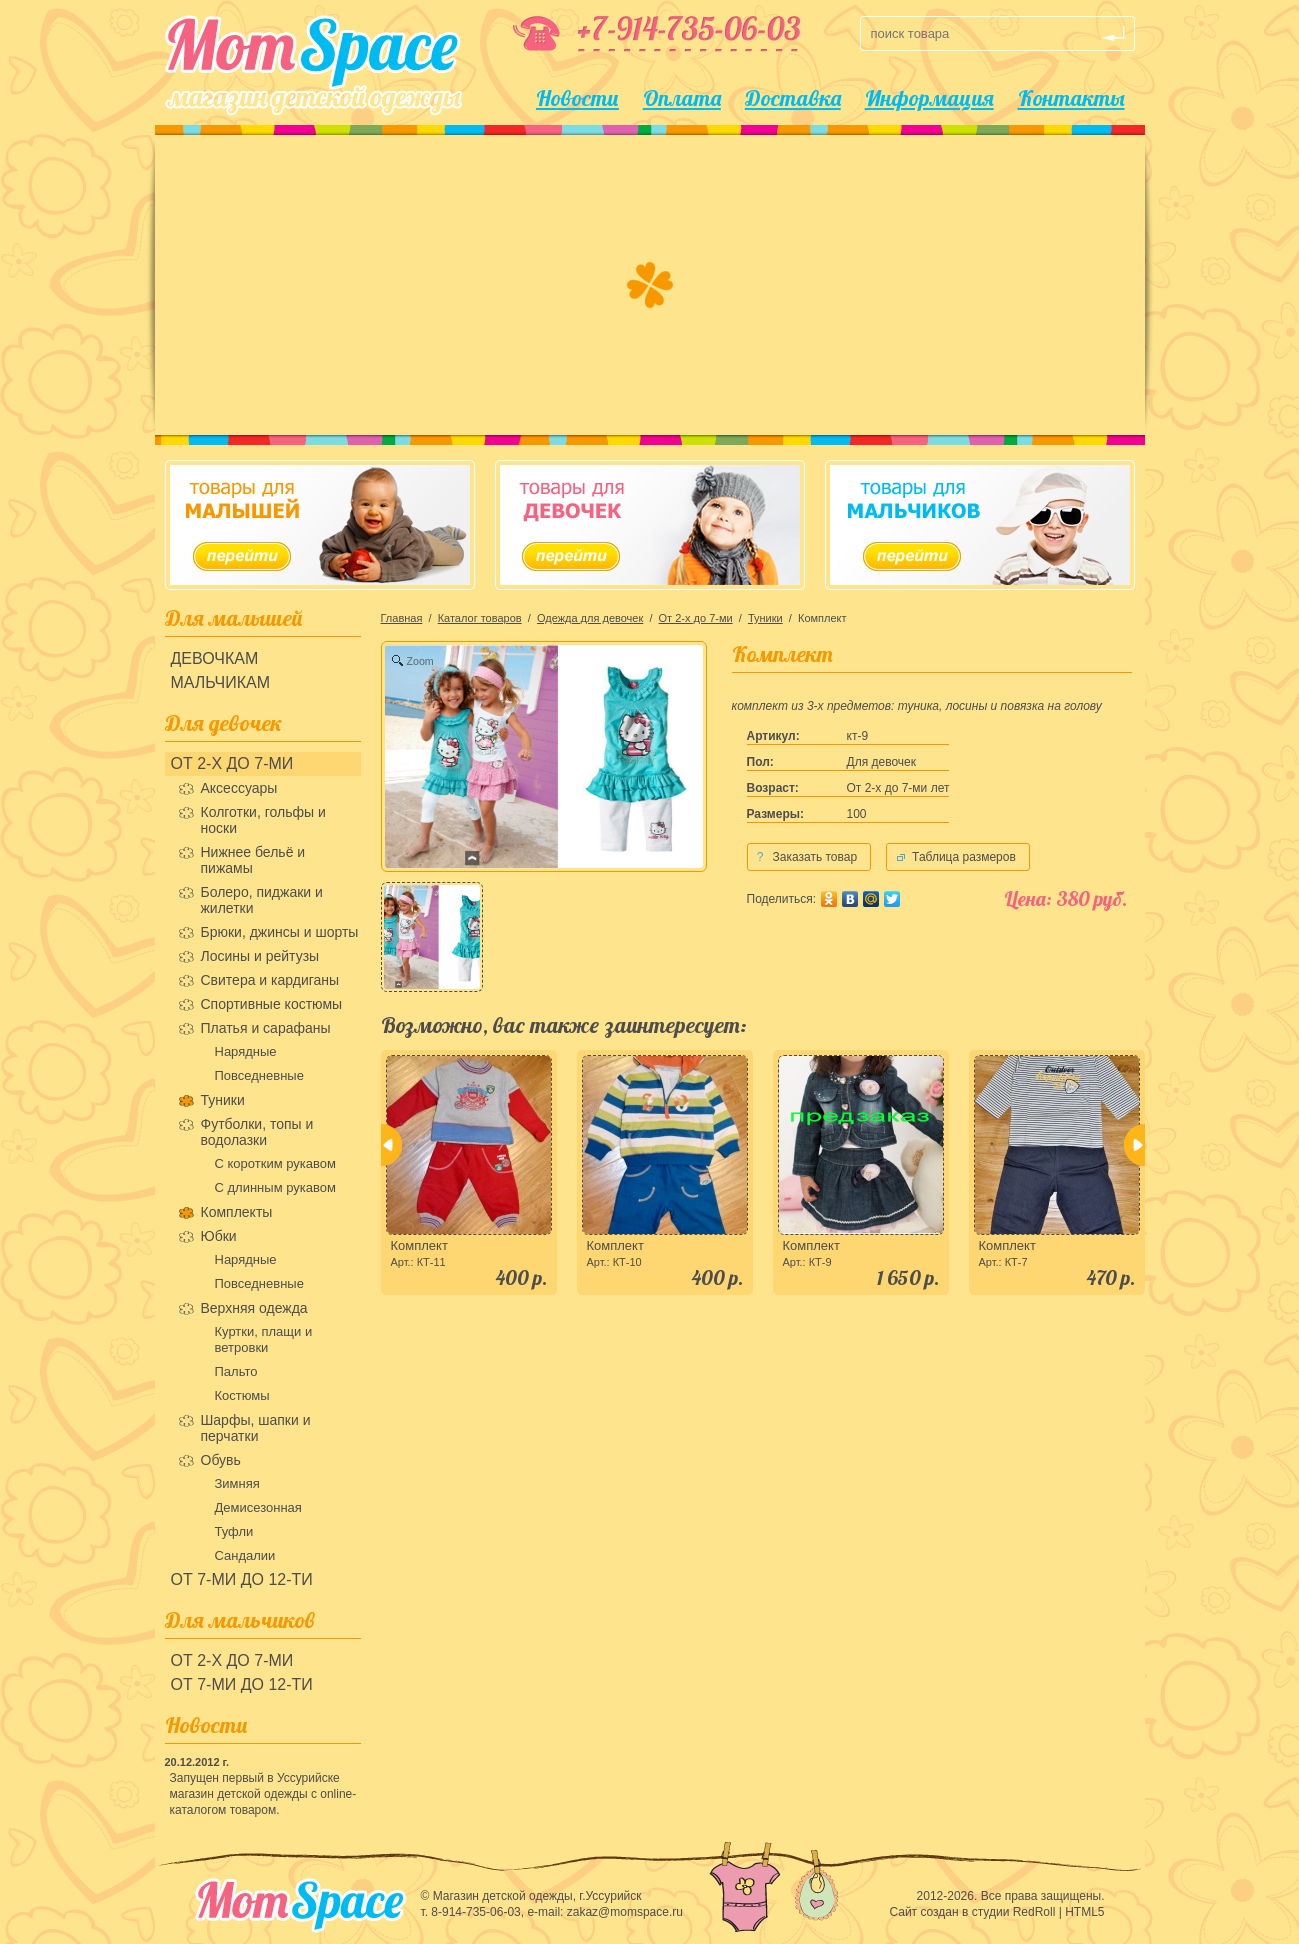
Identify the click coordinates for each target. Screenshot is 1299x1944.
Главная (402, 618)
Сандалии (245, 1555)
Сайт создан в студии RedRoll (972, 1912)
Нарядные (246, 1051)
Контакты (1071, 98)
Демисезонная (258, 1507)
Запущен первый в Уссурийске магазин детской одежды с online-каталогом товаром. (263, 1794)
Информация (929, 98)
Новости (577, 98)
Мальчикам (221, 682)
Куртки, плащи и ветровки (264, 1339)
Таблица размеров (964, 857)
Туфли (234, 1531)
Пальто (236, 1371)
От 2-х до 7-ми (232, 763)
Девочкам (215, 658)
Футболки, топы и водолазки (257, 1132)
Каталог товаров (480, 618)
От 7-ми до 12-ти (242, 1579)
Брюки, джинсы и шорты (280, 932)
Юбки (219, 1236)
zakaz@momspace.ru (625, 1912)
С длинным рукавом (275, 1187)
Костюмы (242, 1395)
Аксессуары (239, 788)
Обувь (221, 1460)
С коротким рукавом (275, 1163)
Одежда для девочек (590, 618)
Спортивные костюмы (272, 1004)
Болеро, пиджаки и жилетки (262, 900)
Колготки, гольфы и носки (263, 820)
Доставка (793, 98)
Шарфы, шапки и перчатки (256, 1428)
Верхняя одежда (254, 1308)
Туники (223, 1100)
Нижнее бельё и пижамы (253, 860)
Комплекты (237, 1212)
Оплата (682, 98)
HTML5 (1084, 1912)
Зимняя (237, 1483)
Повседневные (259, 1075)
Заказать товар (803, 857)
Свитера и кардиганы (270, 980)
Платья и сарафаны (266, 1028)
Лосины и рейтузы (260, 956)
